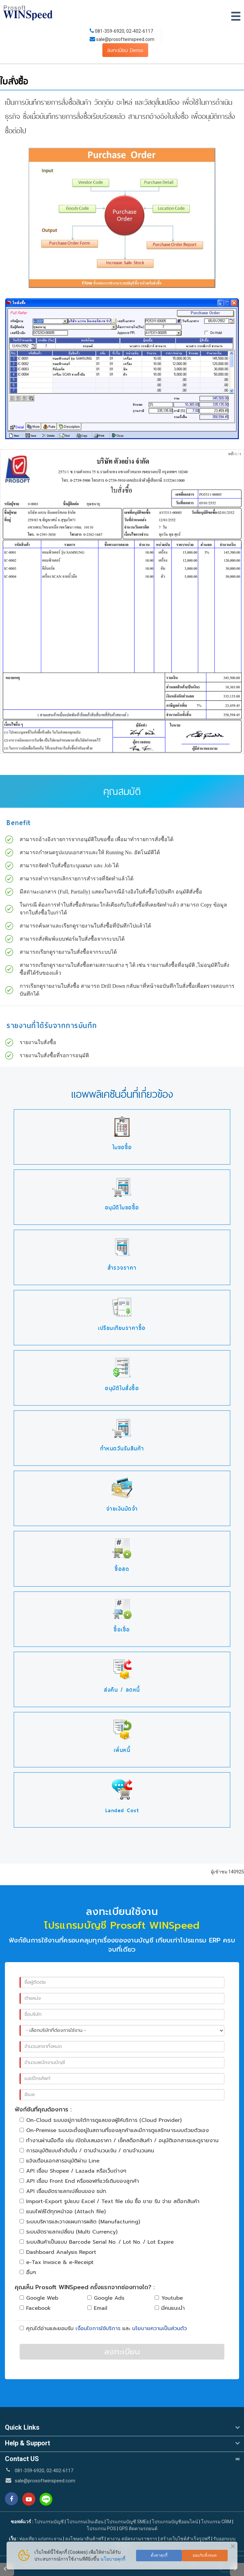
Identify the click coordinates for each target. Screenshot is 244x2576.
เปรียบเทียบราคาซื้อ (122, 1328)
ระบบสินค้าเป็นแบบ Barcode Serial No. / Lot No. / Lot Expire (97, 2242)
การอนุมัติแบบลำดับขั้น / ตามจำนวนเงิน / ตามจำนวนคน (87, 2151)
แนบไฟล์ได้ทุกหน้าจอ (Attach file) (63, 2212)
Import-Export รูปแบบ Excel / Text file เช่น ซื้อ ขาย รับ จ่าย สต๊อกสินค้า (110, 2201)
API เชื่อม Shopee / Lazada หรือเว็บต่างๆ (73, 2171)
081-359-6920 (109, 31)
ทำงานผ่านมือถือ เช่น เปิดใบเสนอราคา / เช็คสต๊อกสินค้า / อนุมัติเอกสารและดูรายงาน (119, 2140)
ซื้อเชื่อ (122, 1629)
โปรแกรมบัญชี (49, 2521)
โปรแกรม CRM (216, 2521)
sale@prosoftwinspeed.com (124, 39)
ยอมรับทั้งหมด (205, 2555)
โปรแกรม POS (101, 2528)
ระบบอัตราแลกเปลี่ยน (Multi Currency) (68, 2232)
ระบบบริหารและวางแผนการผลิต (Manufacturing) (80, 2222)
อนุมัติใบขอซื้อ (122, 1207)
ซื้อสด (122, 1569)
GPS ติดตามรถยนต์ (137, 2528)
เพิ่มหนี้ (122, 1750)
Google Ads (105, 2298)
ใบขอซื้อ (122, 1147)
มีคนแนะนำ (170, 2308)
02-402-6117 (139, 31)
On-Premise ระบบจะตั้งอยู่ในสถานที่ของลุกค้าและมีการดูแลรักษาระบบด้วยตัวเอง (114, 2130)
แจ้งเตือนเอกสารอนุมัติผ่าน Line (59, 2161)
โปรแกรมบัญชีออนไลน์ (175, 2521)
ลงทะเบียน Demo (125, 50)
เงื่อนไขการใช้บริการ (98, 2328)
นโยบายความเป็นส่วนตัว (159, 2328)
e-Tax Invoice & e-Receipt (57, 2262)
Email (97, 2308)
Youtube (169, 2298)
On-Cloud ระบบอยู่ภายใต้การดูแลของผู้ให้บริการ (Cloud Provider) (101, 2120)
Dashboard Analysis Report (58, 2252)
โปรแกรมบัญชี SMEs (128, 2521)
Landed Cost (122, 1810)
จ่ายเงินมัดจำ (122, 1508)
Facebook (35, 2308)
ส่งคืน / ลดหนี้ (122, 1689)
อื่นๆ (28, 2272)
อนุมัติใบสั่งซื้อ (122, 1388)
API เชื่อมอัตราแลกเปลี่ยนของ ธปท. (63, 2191)
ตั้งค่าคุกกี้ (159, 2555)
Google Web (39, 2298)
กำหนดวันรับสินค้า (122, 1448)
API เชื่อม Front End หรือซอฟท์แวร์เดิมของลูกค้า (79, 2181)
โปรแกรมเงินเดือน (85, 2521)
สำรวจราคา (122, 1267)
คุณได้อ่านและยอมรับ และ (103, 2328)
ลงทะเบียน (122, 2352)
